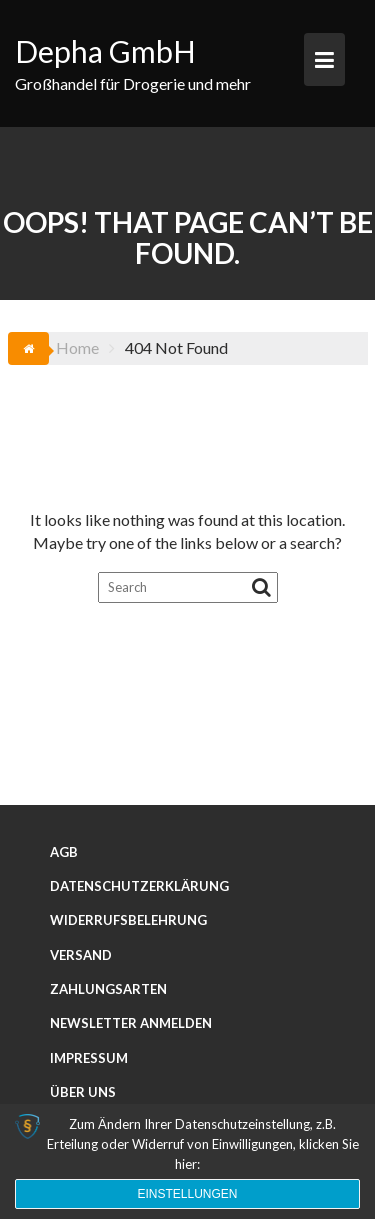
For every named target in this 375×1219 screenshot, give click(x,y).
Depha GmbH (105, 51)
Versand (81, 955)
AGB (64, 852)
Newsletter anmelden (131, 1023)
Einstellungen (187, 1194)
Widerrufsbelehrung (128, 920)
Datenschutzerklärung (139, 886)
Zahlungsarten (108, 989)
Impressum (89, 1058)
